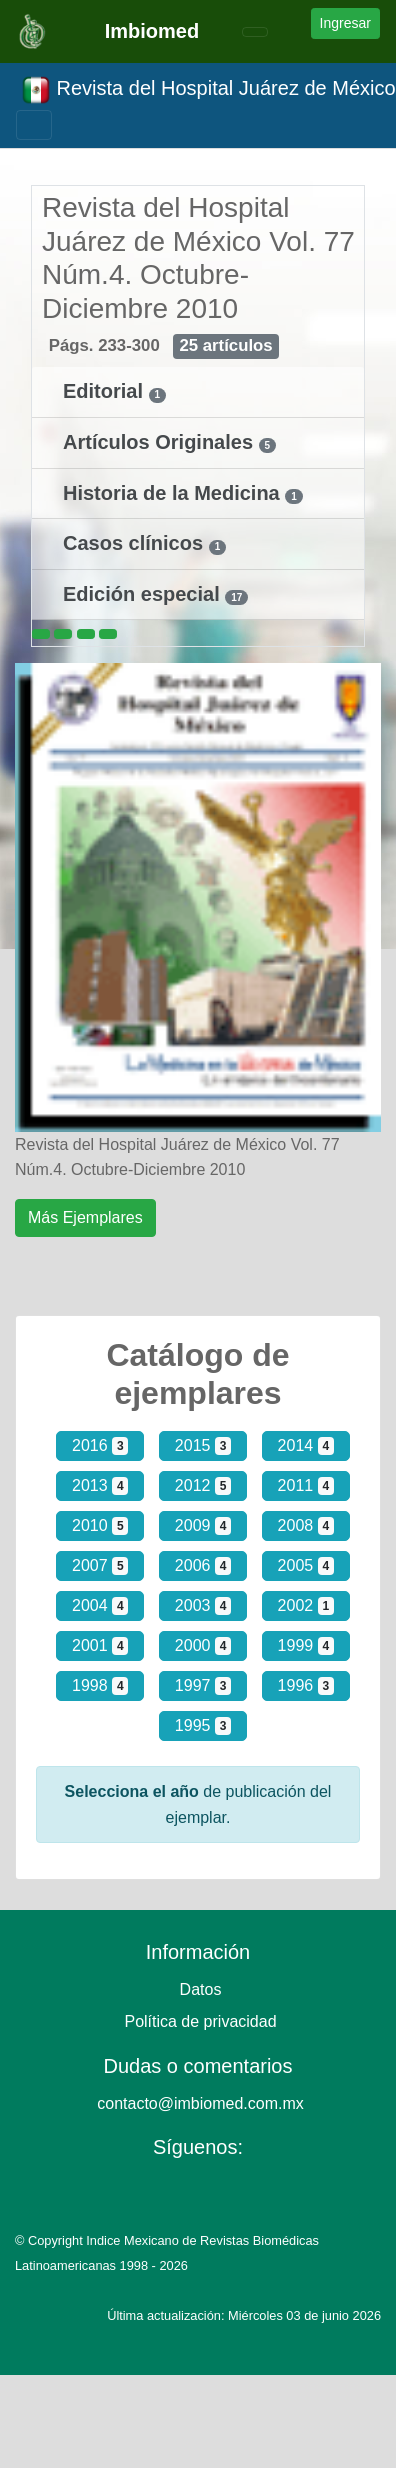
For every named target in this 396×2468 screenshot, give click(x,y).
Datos (201, 1989)
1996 (306, 1686)
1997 (203, 1686)
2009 (203, 1526)
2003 (203, 1606)
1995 (203, 1726)
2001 (100, 1646)
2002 (306, 1606)
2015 (203, 1446)
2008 (306, 1526)
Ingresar (345, 23)
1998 (100, 1686)
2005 (306, 1566)
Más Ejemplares (85, 1217)
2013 (100, 1486)
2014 (306, 1446)
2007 (100, 1566)
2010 (100, 1526)
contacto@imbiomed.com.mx (200, 2103)
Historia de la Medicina (174, 493)
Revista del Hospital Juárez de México (208, 90)
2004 (100, 1606)
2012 (203, 1486)
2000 (203, 1646)
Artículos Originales (161, 442)
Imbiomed (152, 31)
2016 (100, 1446)
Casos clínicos (136, 543)
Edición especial (144, 594)
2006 (203, 1566)
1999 (306, 1646)
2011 (306, 1486)
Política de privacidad (200, 2021)
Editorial (106, 391)
